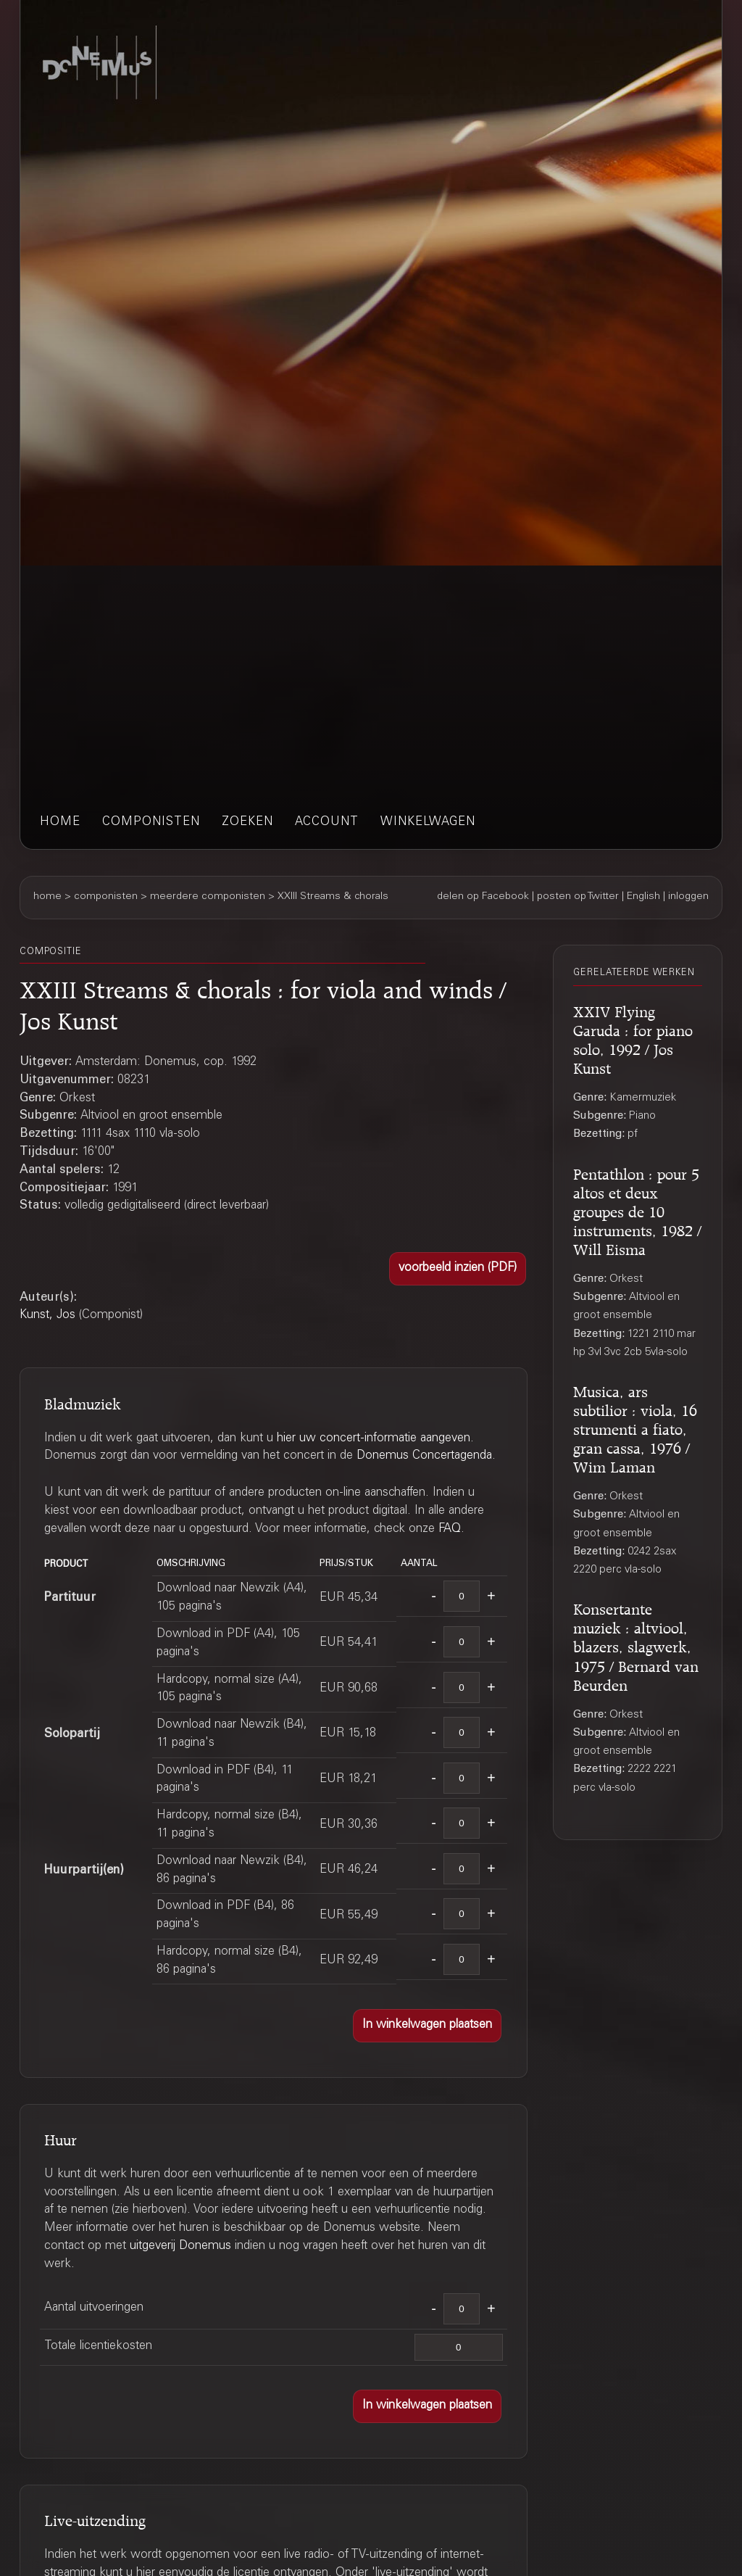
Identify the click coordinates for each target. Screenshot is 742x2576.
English (643, 897)
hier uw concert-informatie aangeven (373, 1439)
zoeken (247, 822)
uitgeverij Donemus (180, 2246)
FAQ (449, 1529)
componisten (151, 822)
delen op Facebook (483, 897)
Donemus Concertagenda (424, 1456)
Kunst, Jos (47, 1315)
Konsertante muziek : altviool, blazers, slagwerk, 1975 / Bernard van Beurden (636, 1644)
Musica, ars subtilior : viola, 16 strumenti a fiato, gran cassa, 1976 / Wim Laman (635, 1427)
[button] (457, 1268)
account (327, 822)
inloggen (688, 897)
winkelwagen (427, 822)
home (60, 822)
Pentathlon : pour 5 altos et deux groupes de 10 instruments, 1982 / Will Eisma (637, 1209)
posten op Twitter (578, 897)
